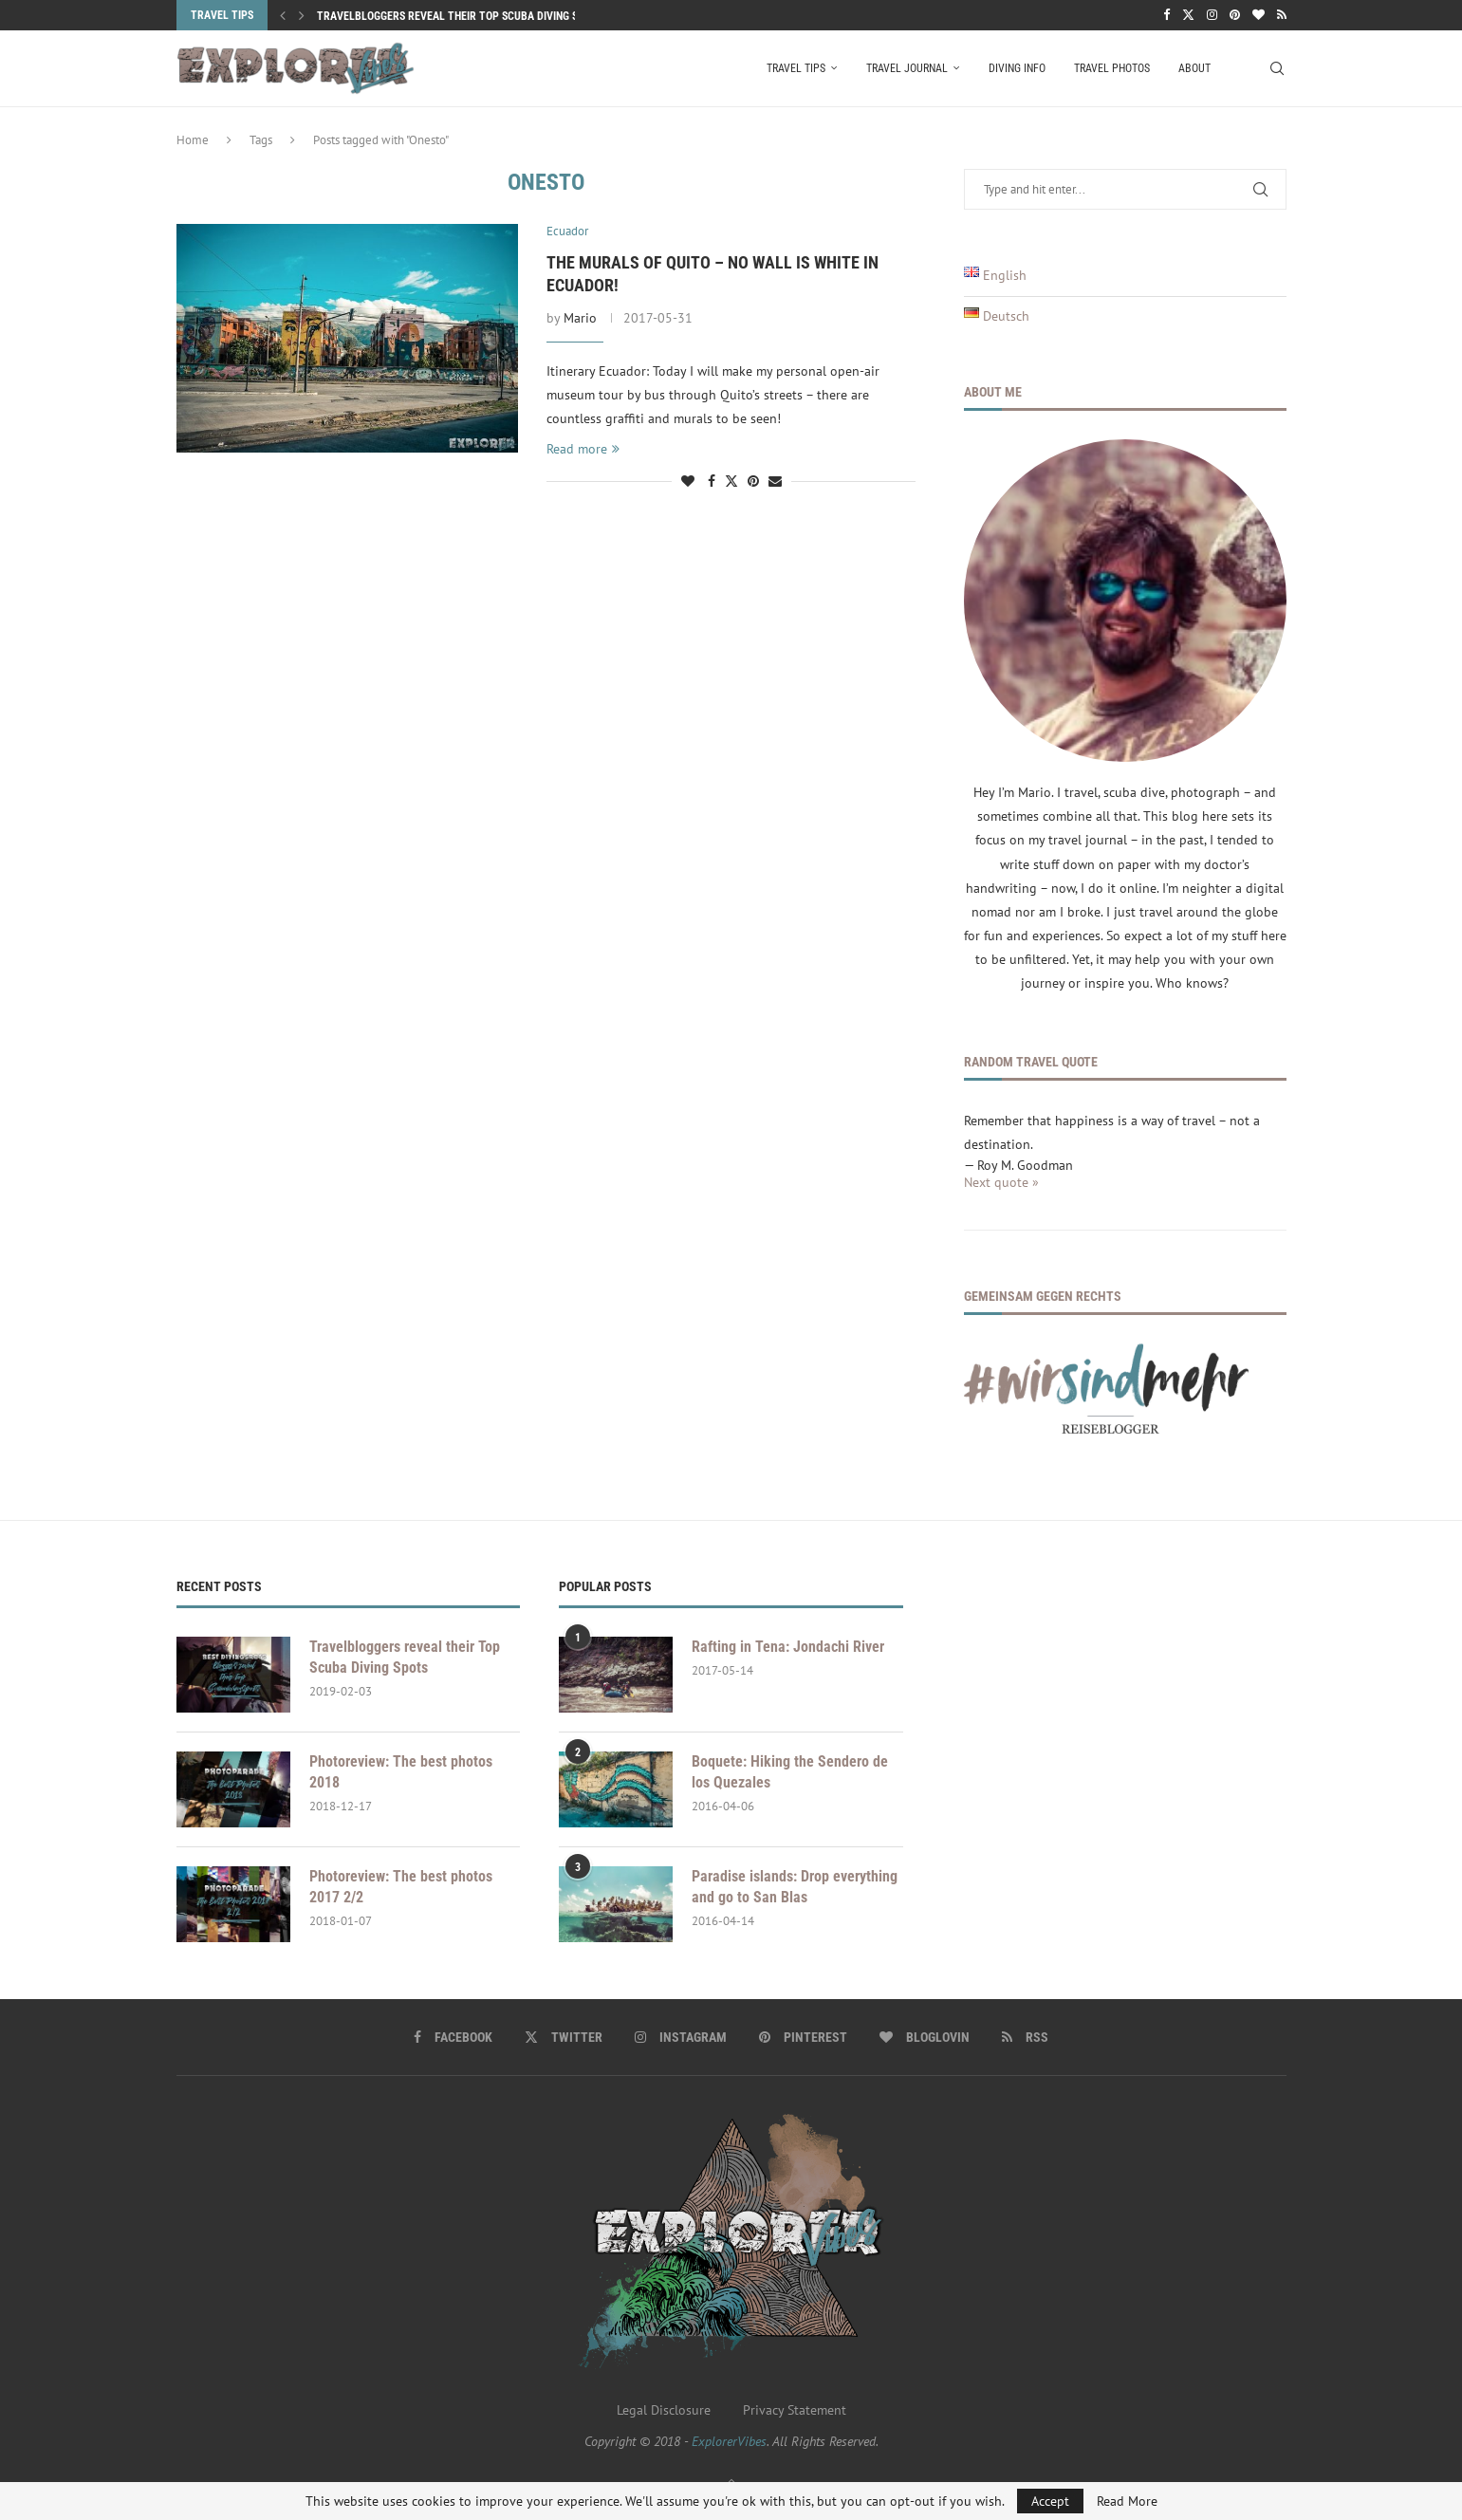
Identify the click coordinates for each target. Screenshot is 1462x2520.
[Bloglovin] (1258, 15)
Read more (583, 448)
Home (192, 140)
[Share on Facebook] (711, 481)
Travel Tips (796, 68)
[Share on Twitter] (731, 481)
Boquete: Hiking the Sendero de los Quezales (790, 1771)
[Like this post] (687, 481)
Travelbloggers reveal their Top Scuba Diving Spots (460, 16)
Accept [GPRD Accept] (1050, 2501)
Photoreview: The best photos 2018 (400, 1771)
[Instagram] (1212, 15)
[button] (282, 15)
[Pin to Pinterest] (753, 481)
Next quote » (1001, 1182)
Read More (1127, 2501)
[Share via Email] (775, 481)
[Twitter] (1188, 15)
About (1194, 68)
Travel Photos (1112, 68)
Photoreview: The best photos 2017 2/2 (400, 1886)
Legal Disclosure (664, 2409)
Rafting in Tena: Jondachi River (788, 1647)
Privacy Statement (794, 2409)
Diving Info (1017, 68)
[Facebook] (1166, 15)
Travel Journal (907, 68)
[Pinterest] (1235, 15)
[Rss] (1281, 15)
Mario (580, 317)
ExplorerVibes (729, 2441)
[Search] (1277, 68)
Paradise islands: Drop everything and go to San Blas (795, 1886)
